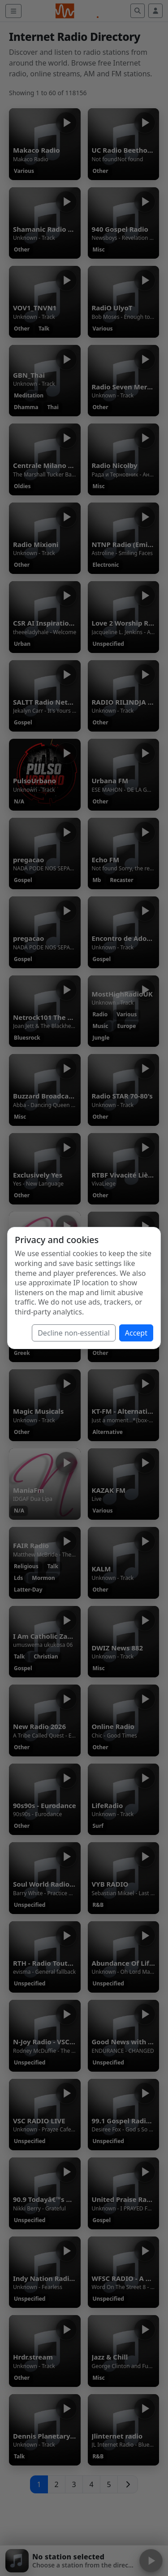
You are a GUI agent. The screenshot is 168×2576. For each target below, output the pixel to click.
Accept (136, 1333)
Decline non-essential (74, 1333)
